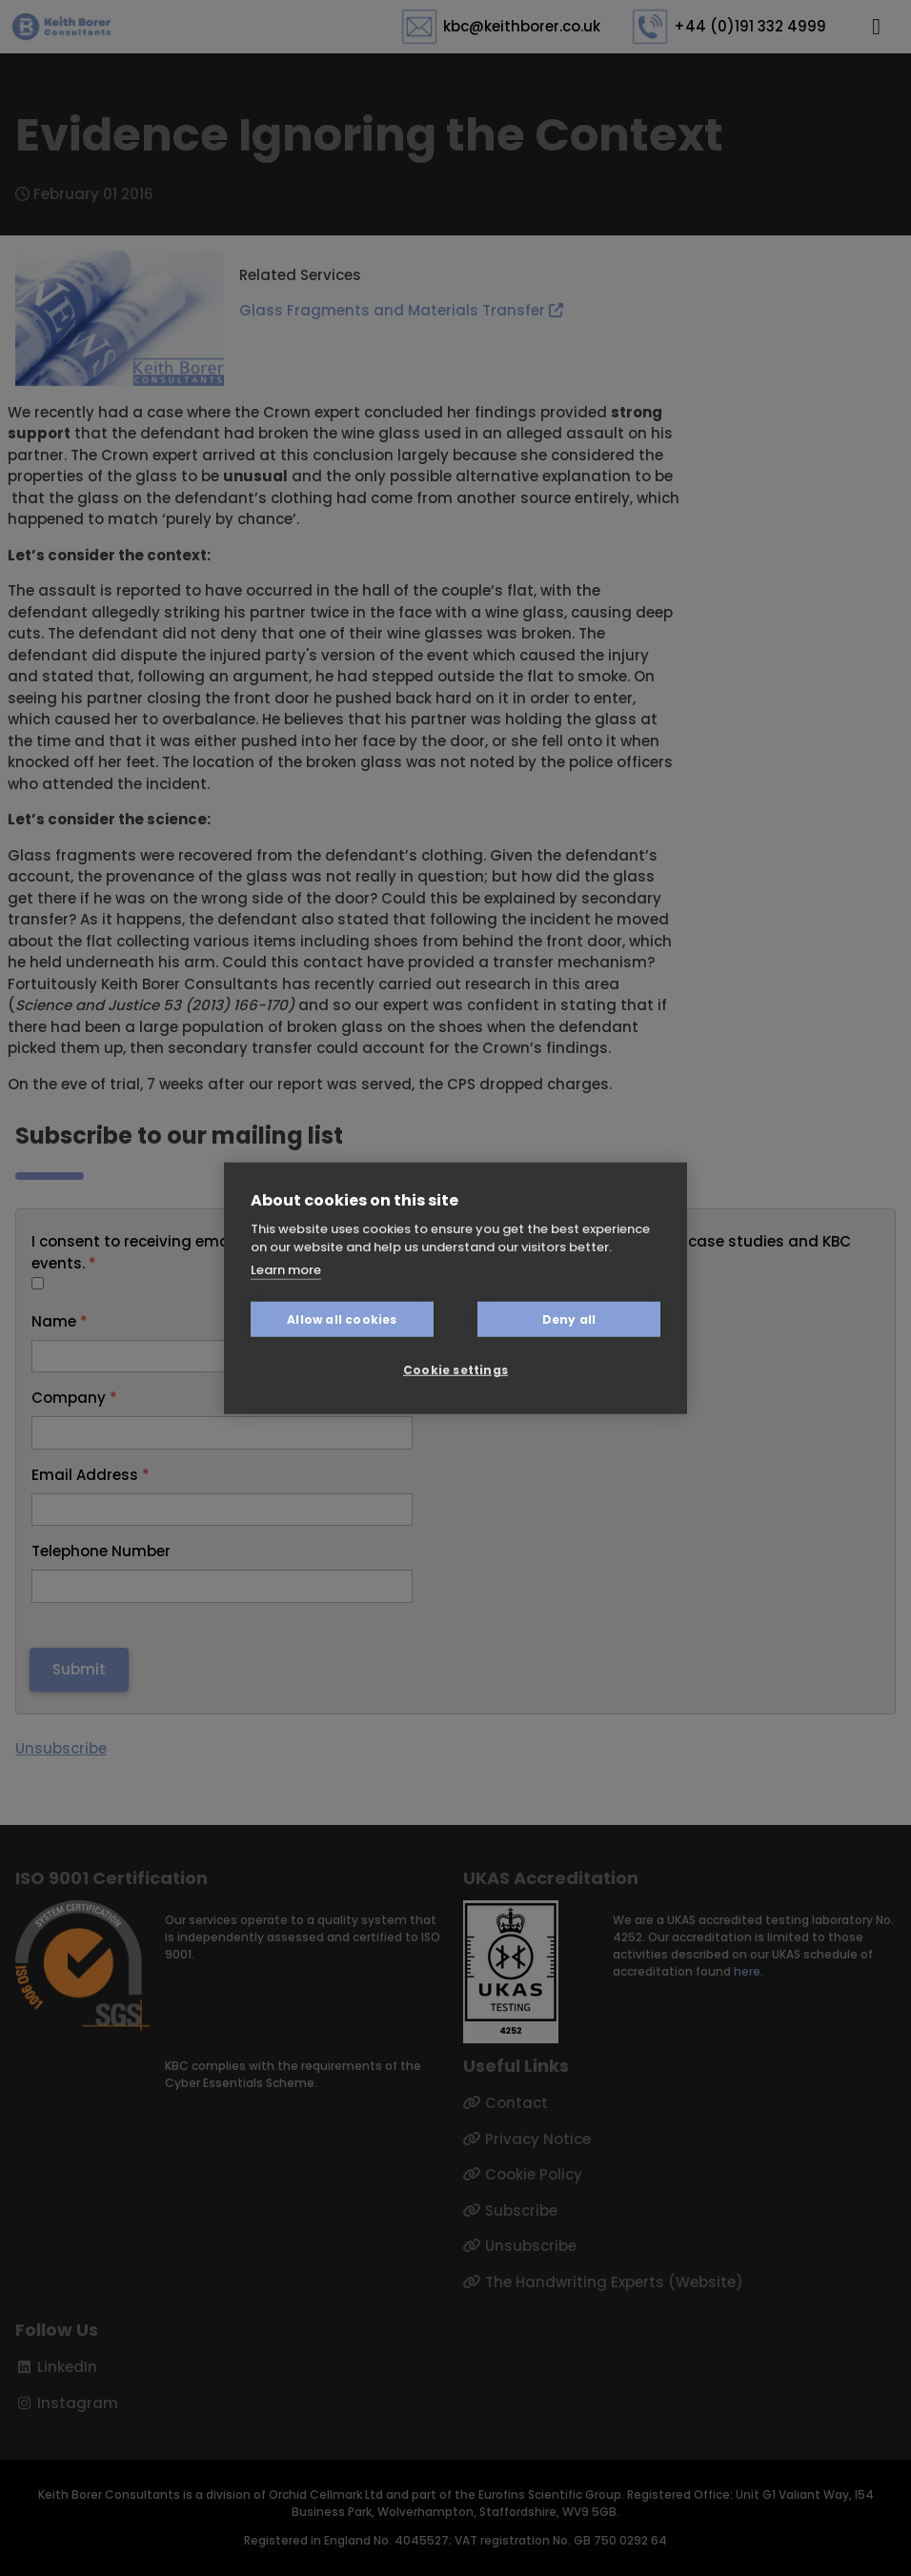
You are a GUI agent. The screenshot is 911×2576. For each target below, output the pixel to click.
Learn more (286, 1269)
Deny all (569, 1318)
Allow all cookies (341, 1318)
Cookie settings (455, 1369)
